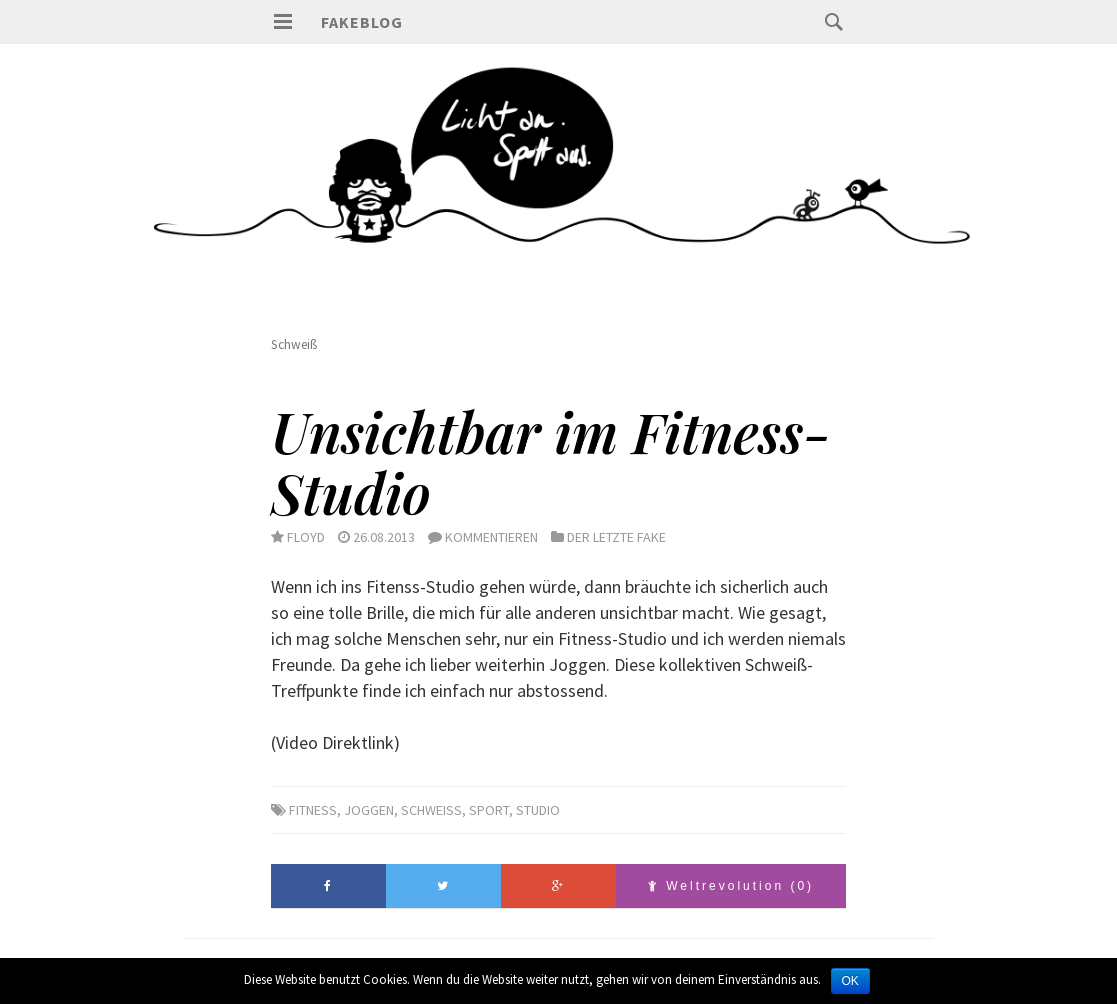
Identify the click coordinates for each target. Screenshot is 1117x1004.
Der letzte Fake (616, 537)
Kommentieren (491, 537)
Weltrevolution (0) (731, 886)
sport (489, 810)
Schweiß (431, 810)
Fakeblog (362, 22)
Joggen (369, 810)
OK (850, 981)
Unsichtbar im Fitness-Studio (551, 461)
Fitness (313, 810)
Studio (538, 810)
